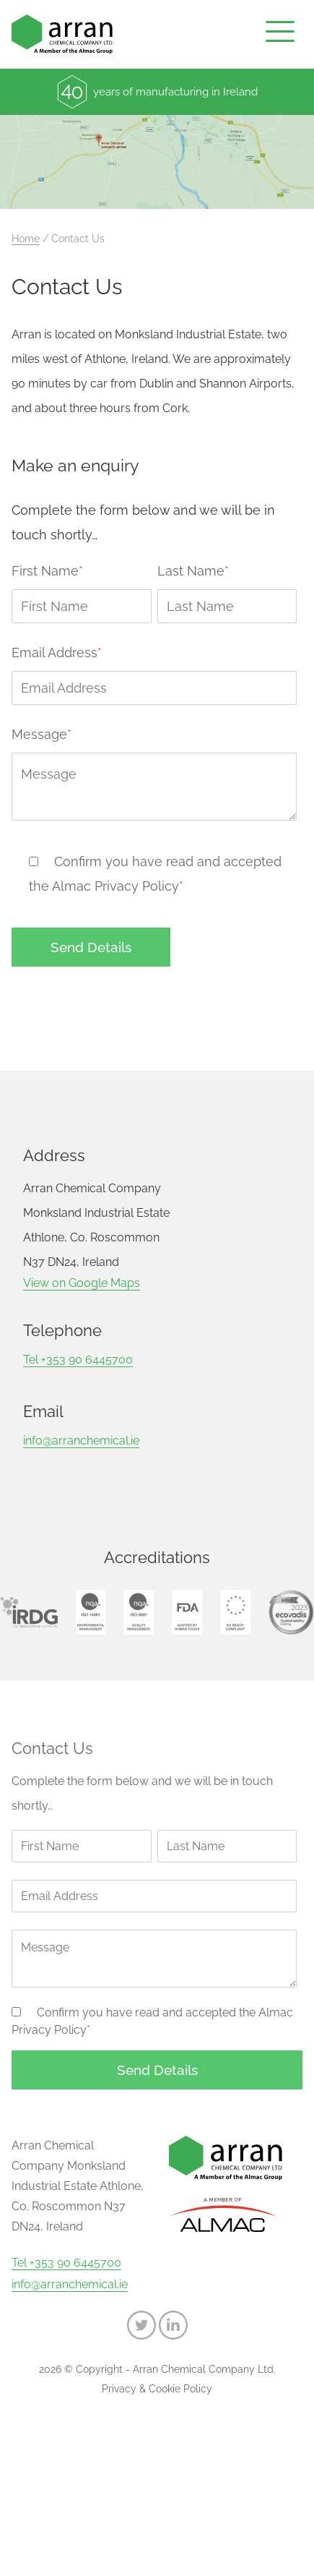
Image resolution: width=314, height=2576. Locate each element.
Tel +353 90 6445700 (78, 1359)
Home (26, 238)
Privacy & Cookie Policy (157, 2389)
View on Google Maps (81, 1283)
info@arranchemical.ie (81, 1440)
